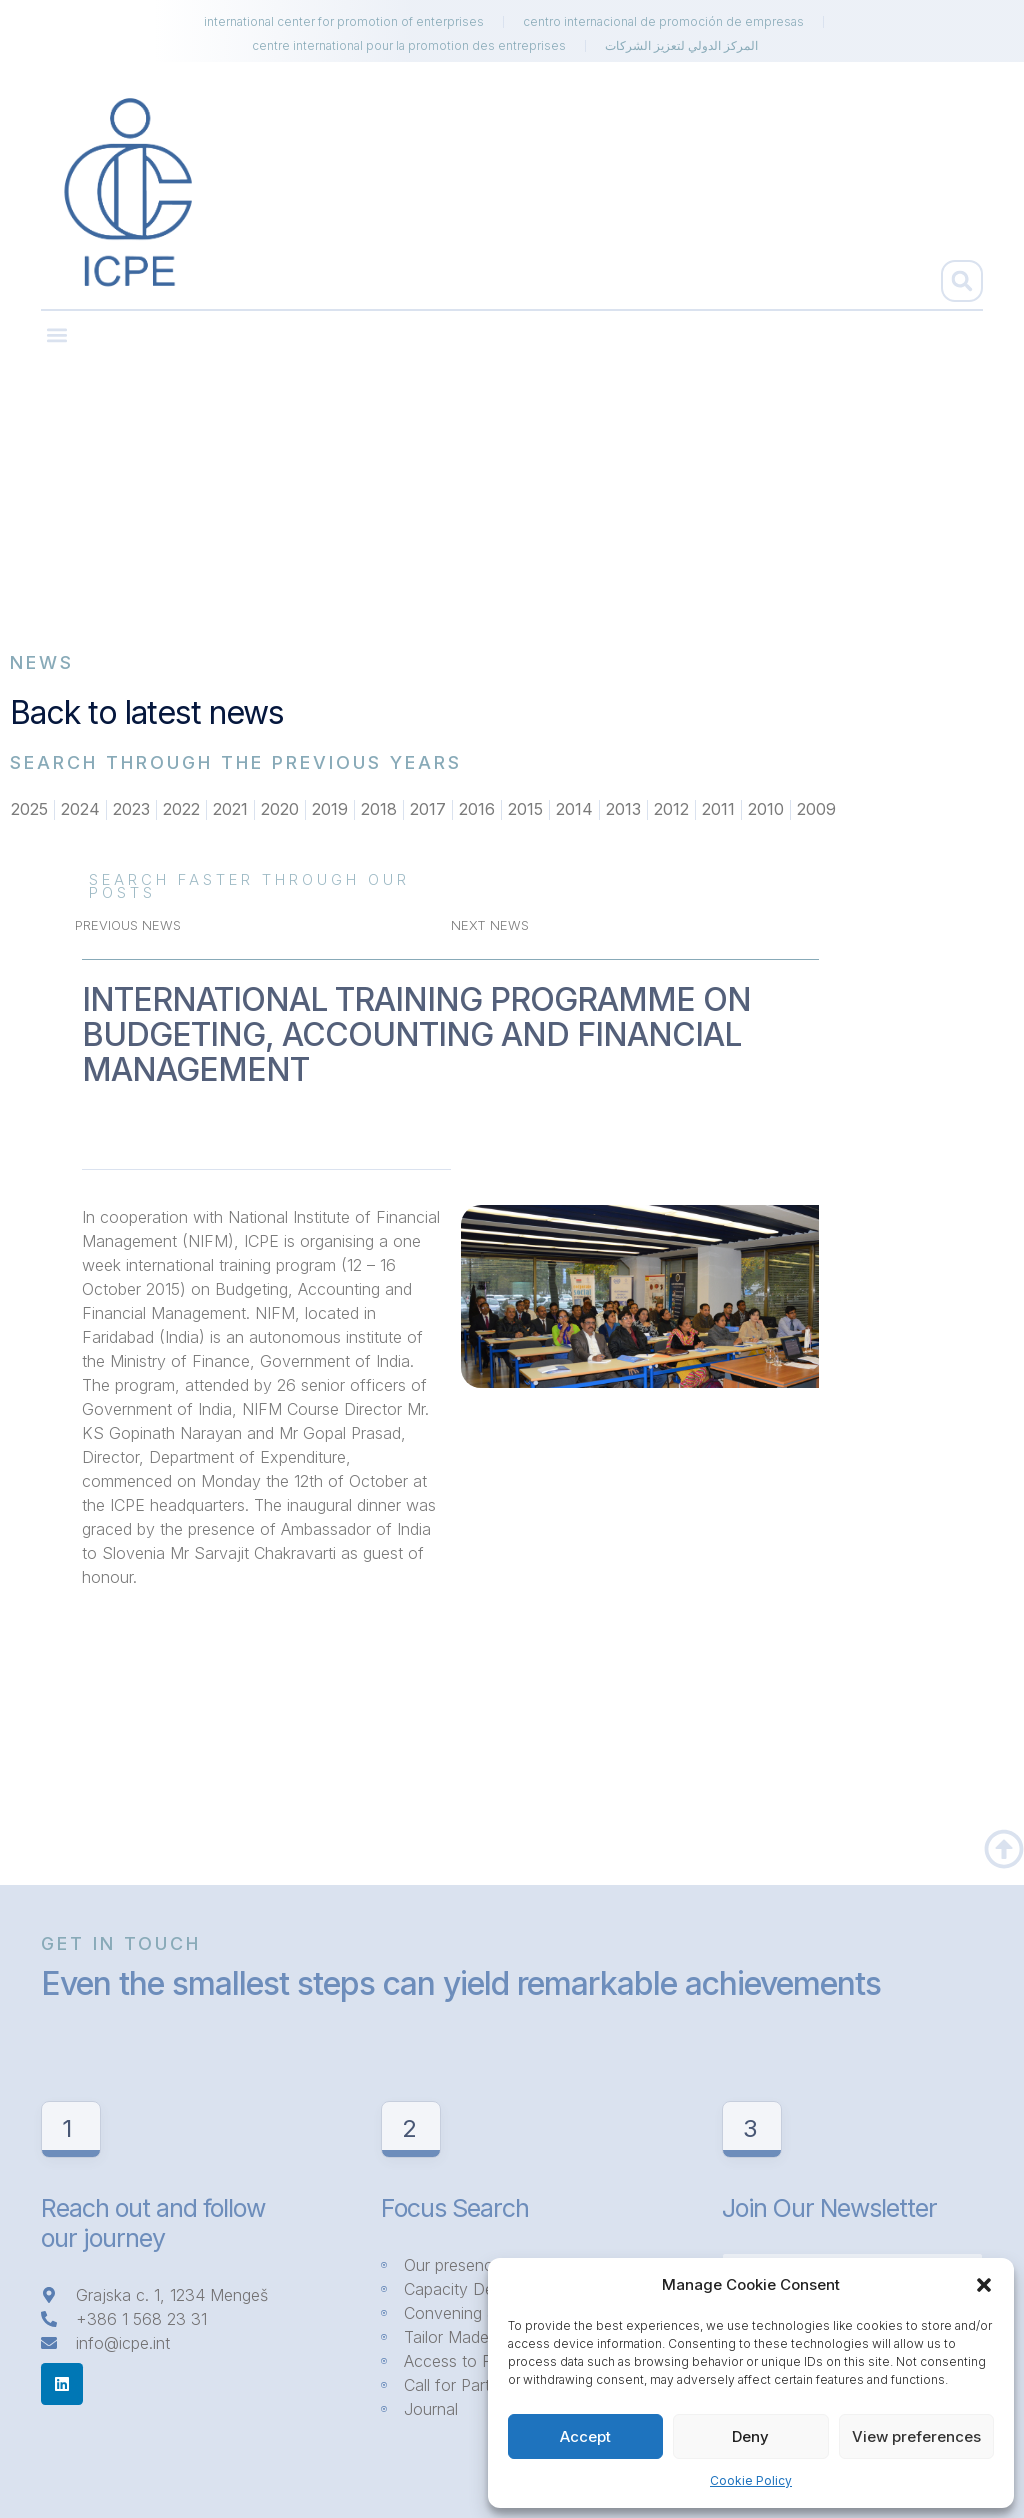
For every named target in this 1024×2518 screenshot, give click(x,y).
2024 (80, 810)
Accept (585, 2436)
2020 (280, 810)
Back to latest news (147, 712)
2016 (477, 810)
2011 (718, 810)
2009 (816, 810)
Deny (750, 2436)
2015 (525, 810)
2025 (29, 810)
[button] (984, 2285)
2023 (131, 810)
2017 (428, 810)
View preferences (916, 2436)
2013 (623, 810)
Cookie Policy (751, 2480)
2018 (379, 810)
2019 (330, 810)
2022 (181, 810)
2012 (671, 810)
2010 (766, 810)
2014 (574, 810)
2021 (230, 810)
